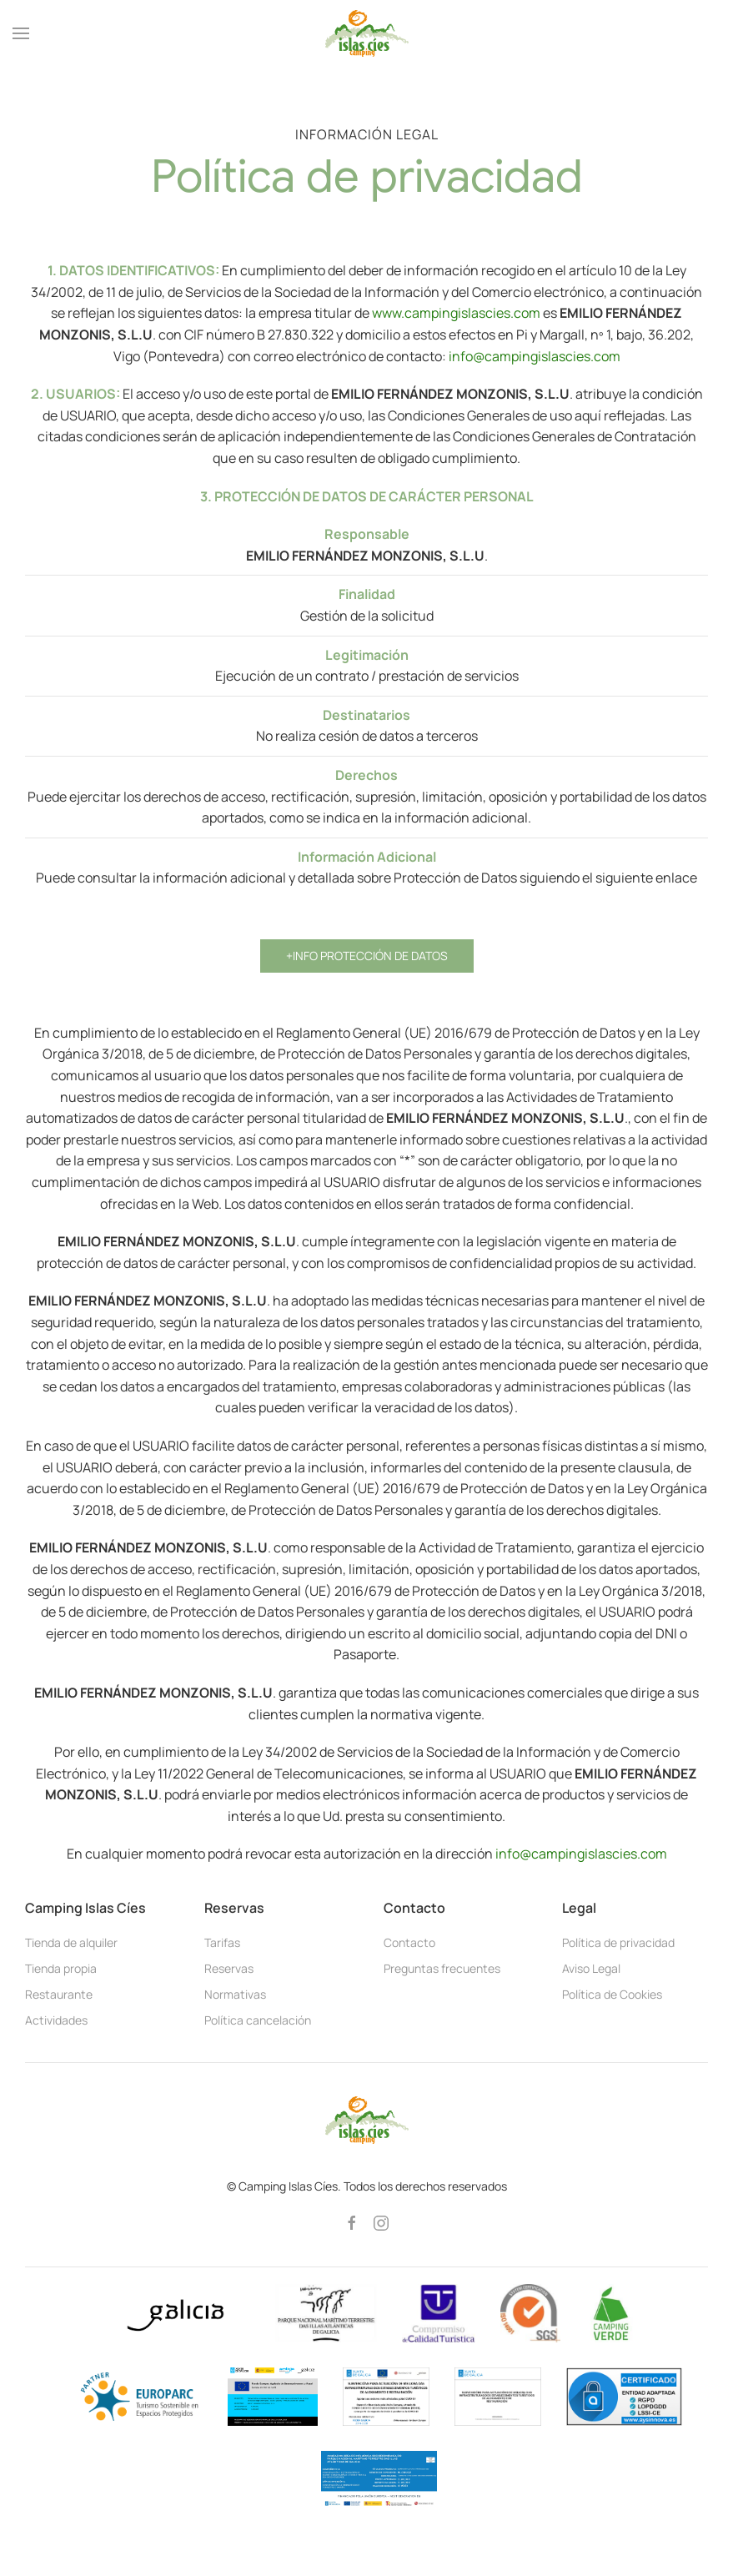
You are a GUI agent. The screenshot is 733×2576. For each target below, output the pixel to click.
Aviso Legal (591, 1968)
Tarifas (222, 1942)
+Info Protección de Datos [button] (367, 955)
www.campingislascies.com (456, 313)
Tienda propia (61, 1968)
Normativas (235, 1994)
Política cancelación (257, 2020)
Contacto (409, 1942)
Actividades (56, 2020)
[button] (21, 33)
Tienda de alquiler (71, 1942)
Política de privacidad (618, 1942)
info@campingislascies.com (534, 356)
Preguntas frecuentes (442, 1968)
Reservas (229, 1968)
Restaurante (59, 1994)
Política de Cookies (612, 1994)
